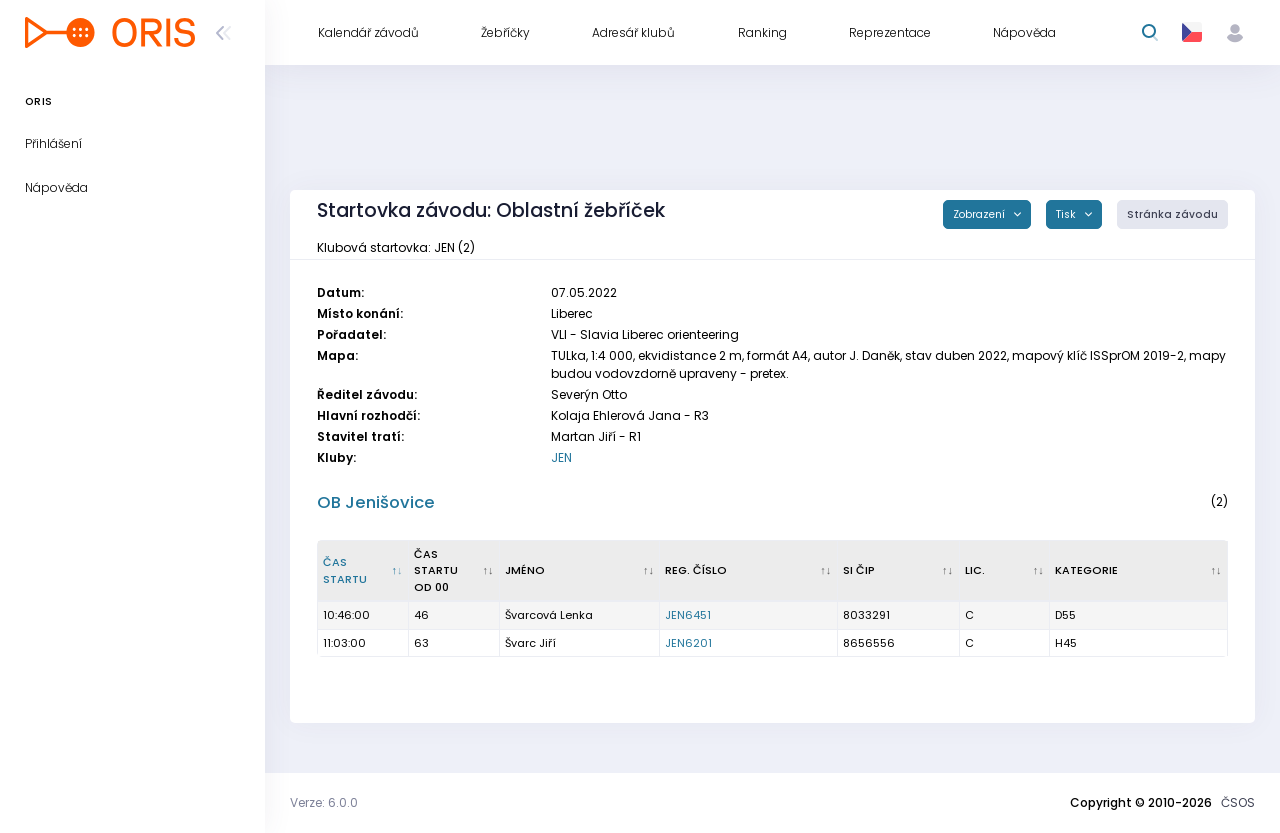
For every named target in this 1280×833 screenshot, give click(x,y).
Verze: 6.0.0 (324, 802)
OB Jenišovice (376, 502)
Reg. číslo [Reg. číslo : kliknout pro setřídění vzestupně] (696, 570)
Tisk (1067, 214)
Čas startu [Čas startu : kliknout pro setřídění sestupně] (345, 570)
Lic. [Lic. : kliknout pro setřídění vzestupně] (975, 570)
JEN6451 (688, 615)
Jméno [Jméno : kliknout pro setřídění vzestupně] (525, 570)
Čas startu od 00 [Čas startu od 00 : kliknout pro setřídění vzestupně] (436, 570)
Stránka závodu (1172, 214)
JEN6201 (688, 643)
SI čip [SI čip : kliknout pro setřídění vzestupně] (859, 570)
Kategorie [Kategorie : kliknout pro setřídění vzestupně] (1086, 570)
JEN (561, 457)
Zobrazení (980, 214)
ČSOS (1238, 802)
